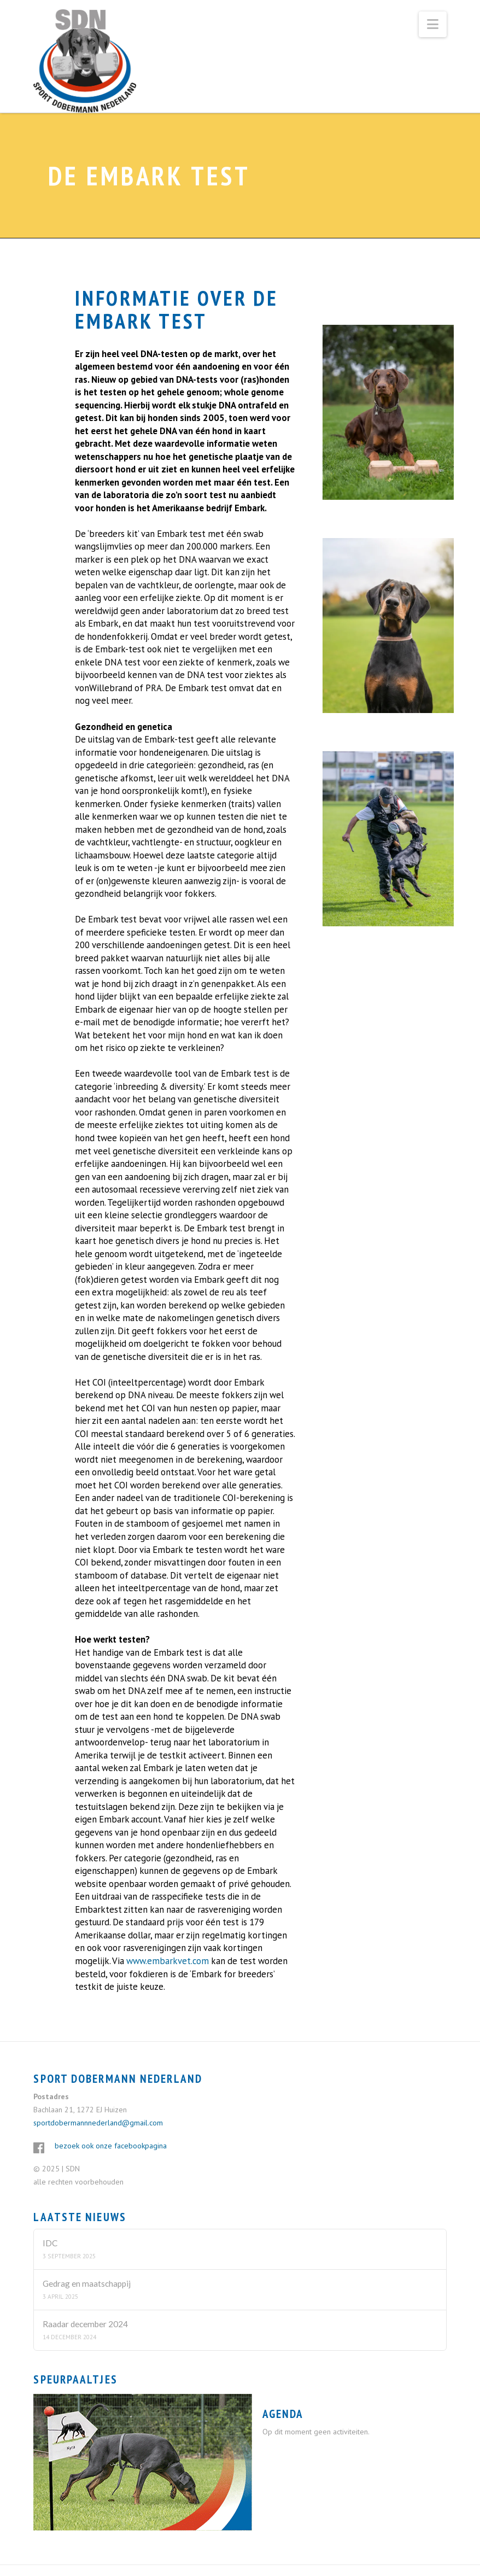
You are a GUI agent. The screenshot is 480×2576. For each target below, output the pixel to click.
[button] (433, 24)
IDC (50, 2243)
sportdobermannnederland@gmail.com (98, 2123)
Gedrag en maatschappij (87, 2283)
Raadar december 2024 (85, 2324)
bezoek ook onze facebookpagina (111, 2146)
